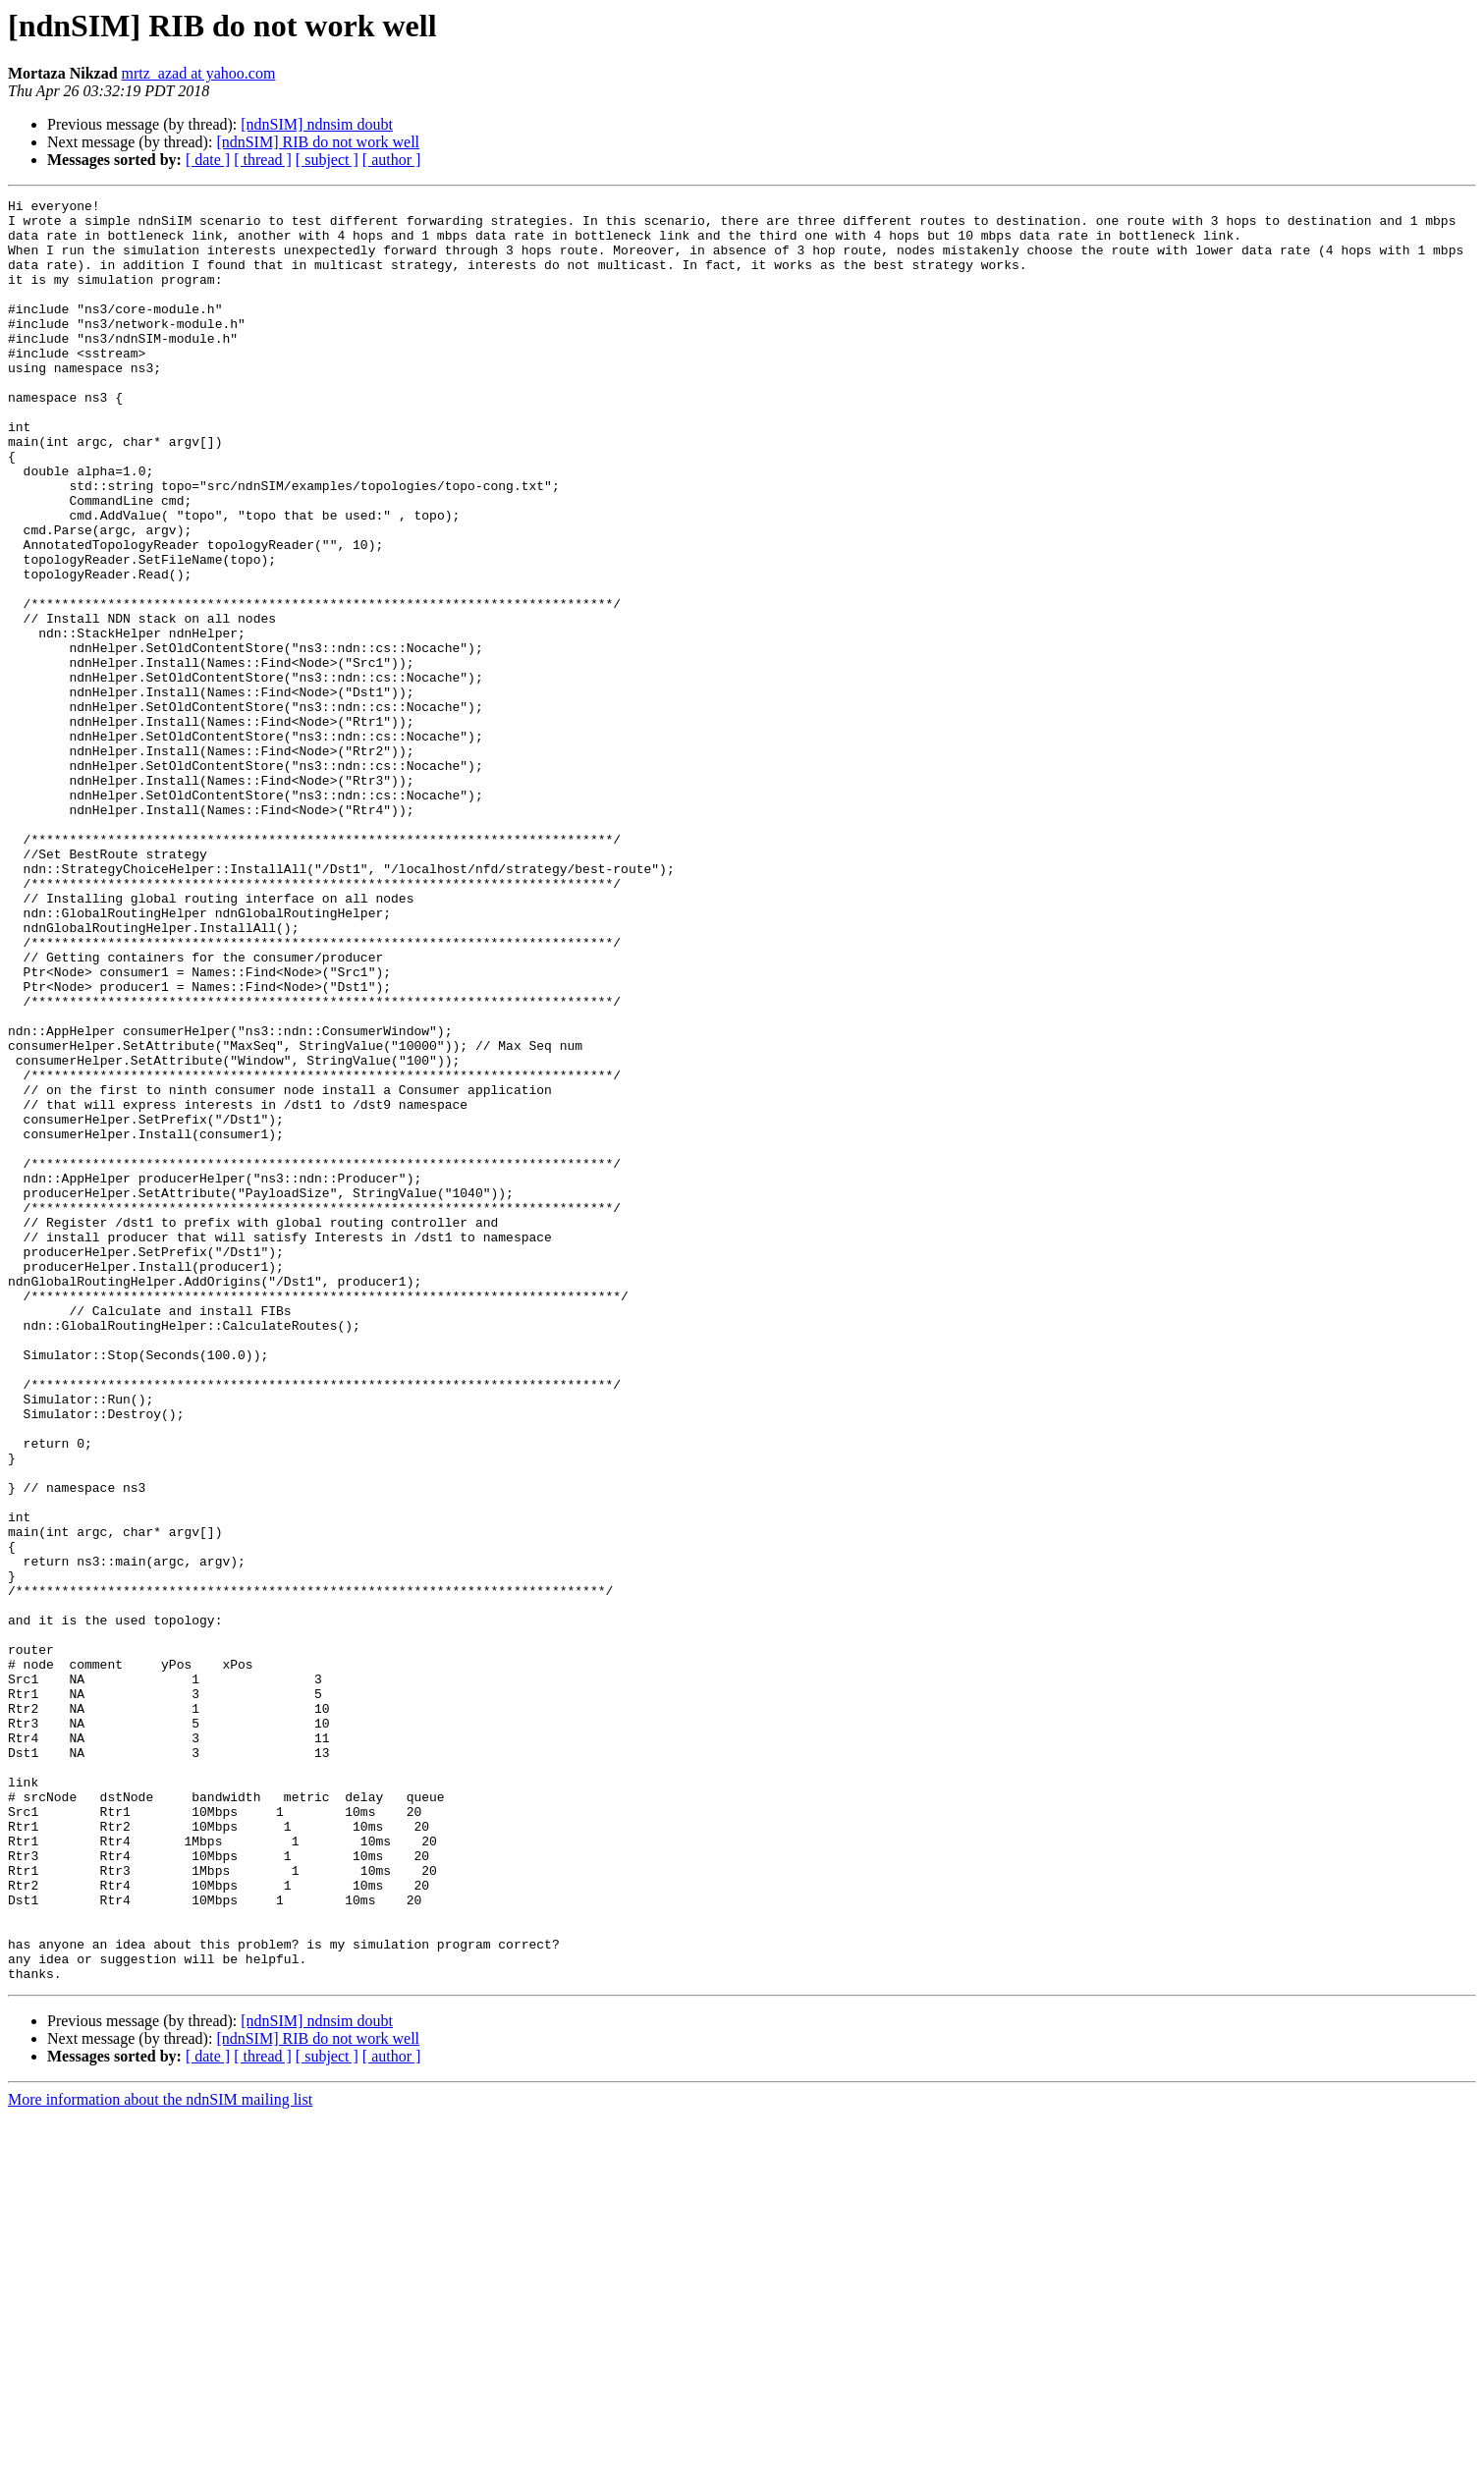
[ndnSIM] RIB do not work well (317, 142)
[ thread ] (263, 159)
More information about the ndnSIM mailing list (160, 2455)
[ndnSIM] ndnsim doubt (317, 124)
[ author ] (391, 159)
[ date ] (208, 159)
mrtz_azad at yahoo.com (199, 73)
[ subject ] (327, 159)
